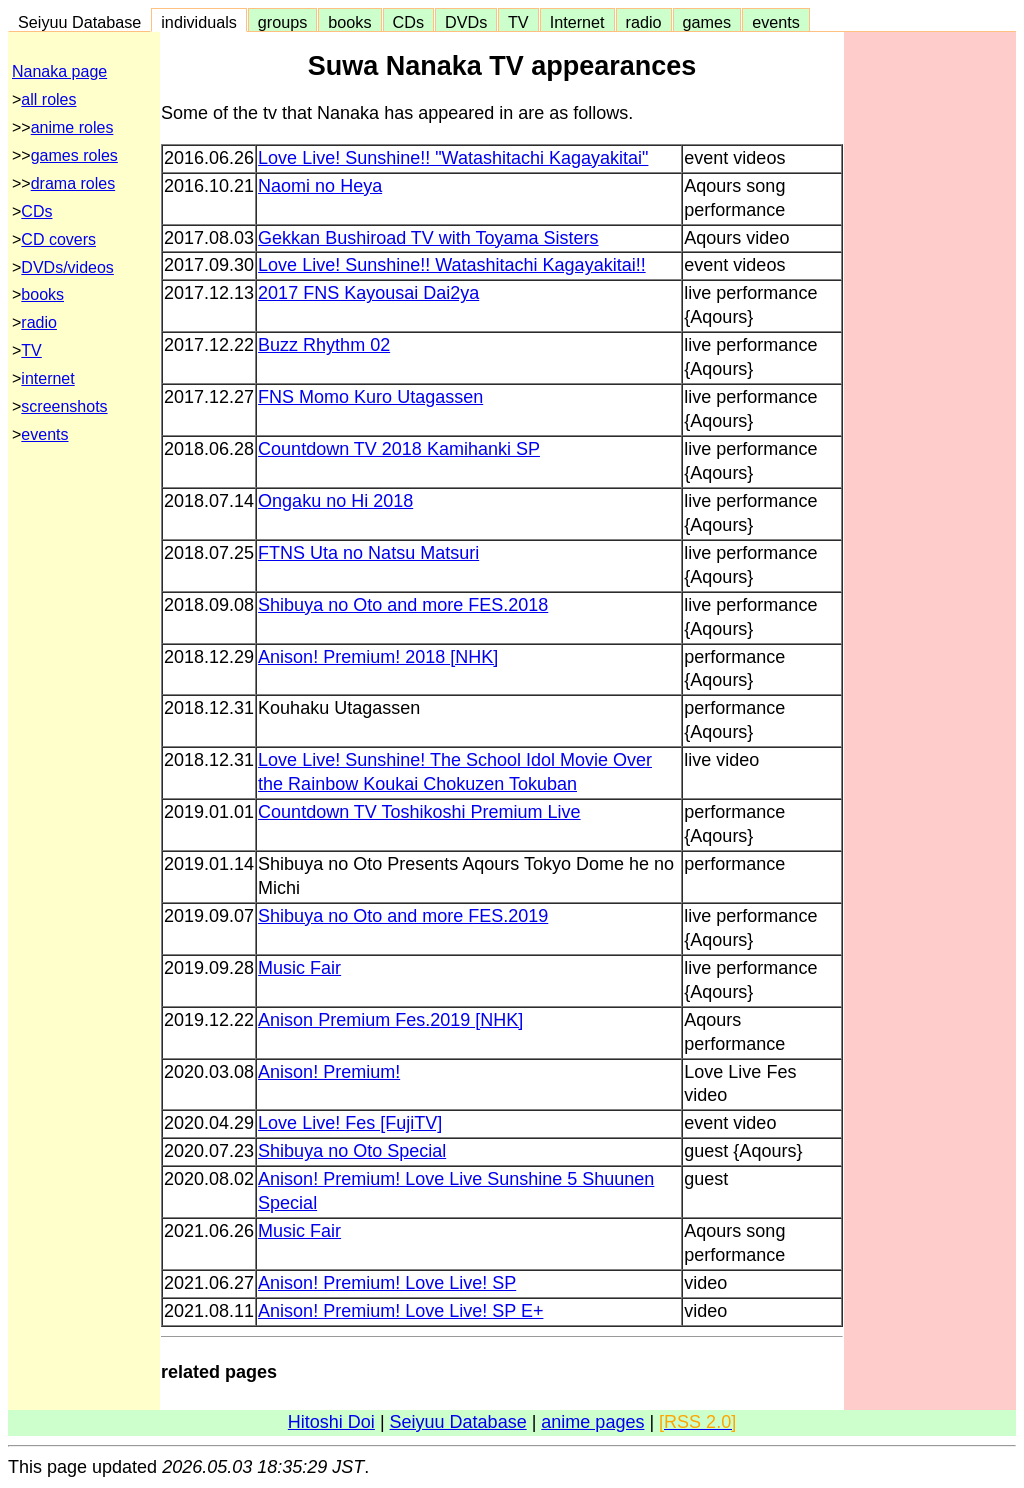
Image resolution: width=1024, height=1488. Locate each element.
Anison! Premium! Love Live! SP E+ (400, 1311)
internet (47, 378)
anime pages (592, 1422)
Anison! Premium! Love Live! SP (387, 1283)
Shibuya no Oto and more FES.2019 (403, 916)
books (349, 22)
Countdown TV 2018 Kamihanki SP (399, 449)
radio (644, 22)
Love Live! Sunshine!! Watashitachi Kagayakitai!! (452, 265)
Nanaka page (59, 71)
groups (283, 22)
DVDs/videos (67, 267)
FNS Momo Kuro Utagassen (370, 397)
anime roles (72, 127)
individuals (199, 22)
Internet (577, 22)
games (707, 22)
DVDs (466, 22)
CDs (408, 22)
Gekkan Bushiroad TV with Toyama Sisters (428, 238)
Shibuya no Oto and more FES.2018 (403, 605)
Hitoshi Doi (331, 1422)
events (776, 22)
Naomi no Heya (320, 186)
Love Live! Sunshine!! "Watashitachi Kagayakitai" (453, 158)
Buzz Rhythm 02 (324, 345)
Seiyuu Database (79, 22)
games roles (74, 155)
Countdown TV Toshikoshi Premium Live (419, 812)
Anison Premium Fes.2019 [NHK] (390, 1020)
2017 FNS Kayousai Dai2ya (368, 293)
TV (518, 22)
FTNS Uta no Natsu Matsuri (368, 553)
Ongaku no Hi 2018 (335, 501)
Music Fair (299, 968)
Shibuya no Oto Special (352, 1151)
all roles (48, 99)
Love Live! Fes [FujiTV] (350, 1123)
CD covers (58, 239)
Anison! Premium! (329, 1072)
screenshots (64, 406)
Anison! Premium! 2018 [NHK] (378, 657)
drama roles (73, 183)
